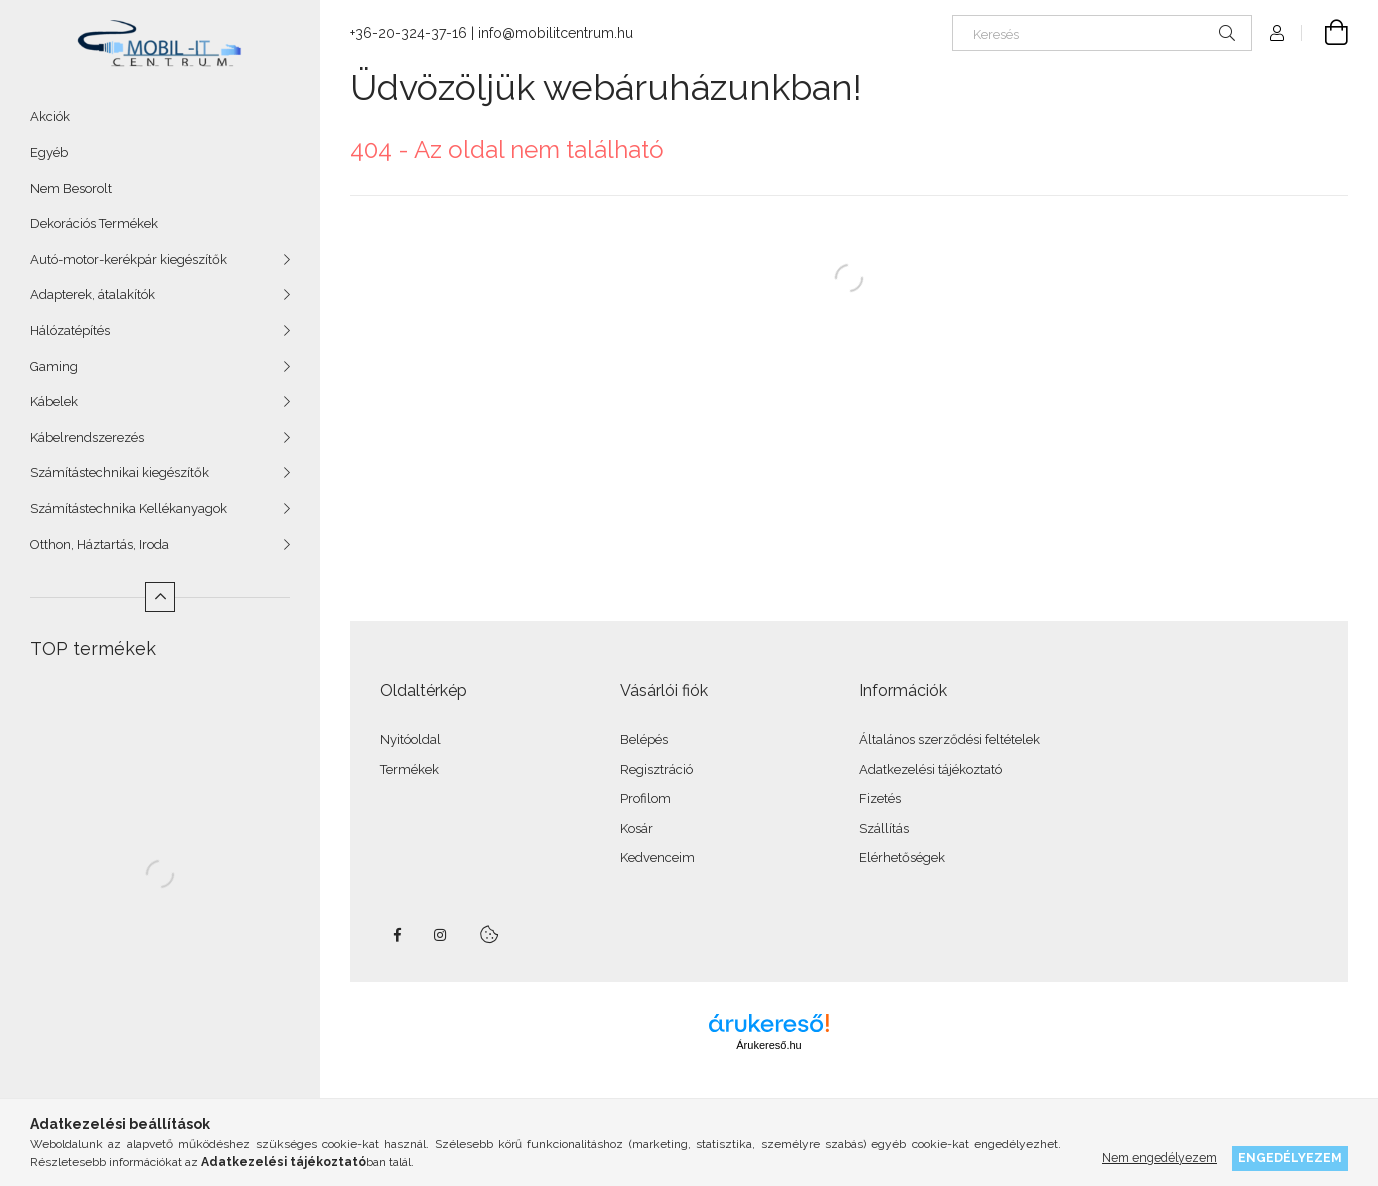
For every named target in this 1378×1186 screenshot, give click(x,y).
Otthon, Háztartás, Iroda (99, 544)
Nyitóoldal (410, 739)
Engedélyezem (1290, 1157)
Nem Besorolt (71, 188)
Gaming (54, 366)
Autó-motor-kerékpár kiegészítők (128, 259)
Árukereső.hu (768, 1045)
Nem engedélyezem (1159, 1157)
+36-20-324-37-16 (408, 33)
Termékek (409, 769)
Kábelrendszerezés (87, 437)
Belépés (644, 739)
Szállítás (884, 828)
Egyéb (49, 152)
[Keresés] (1102, 33)
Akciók (50, 116)
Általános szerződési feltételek (949, 739)
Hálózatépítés (70, 330)
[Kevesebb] (160, 597)
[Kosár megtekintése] (1325, 33)
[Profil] (1277, 33)
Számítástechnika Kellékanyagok (128, 508)
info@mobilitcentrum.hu (555, 33)
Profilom (645, 798)
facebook (397, 935)
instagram (441, 935)
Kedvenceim (657, 857)
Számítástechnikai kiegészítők (119, 472)
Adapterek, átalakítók (92, 294)
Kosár (636, 828)
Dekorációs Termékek (94, 223)
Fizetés (880, 798)
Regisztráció (656, 769)
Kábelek (54, 401)
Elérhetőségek (902, 857)
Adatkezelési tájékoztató (930, 769)
